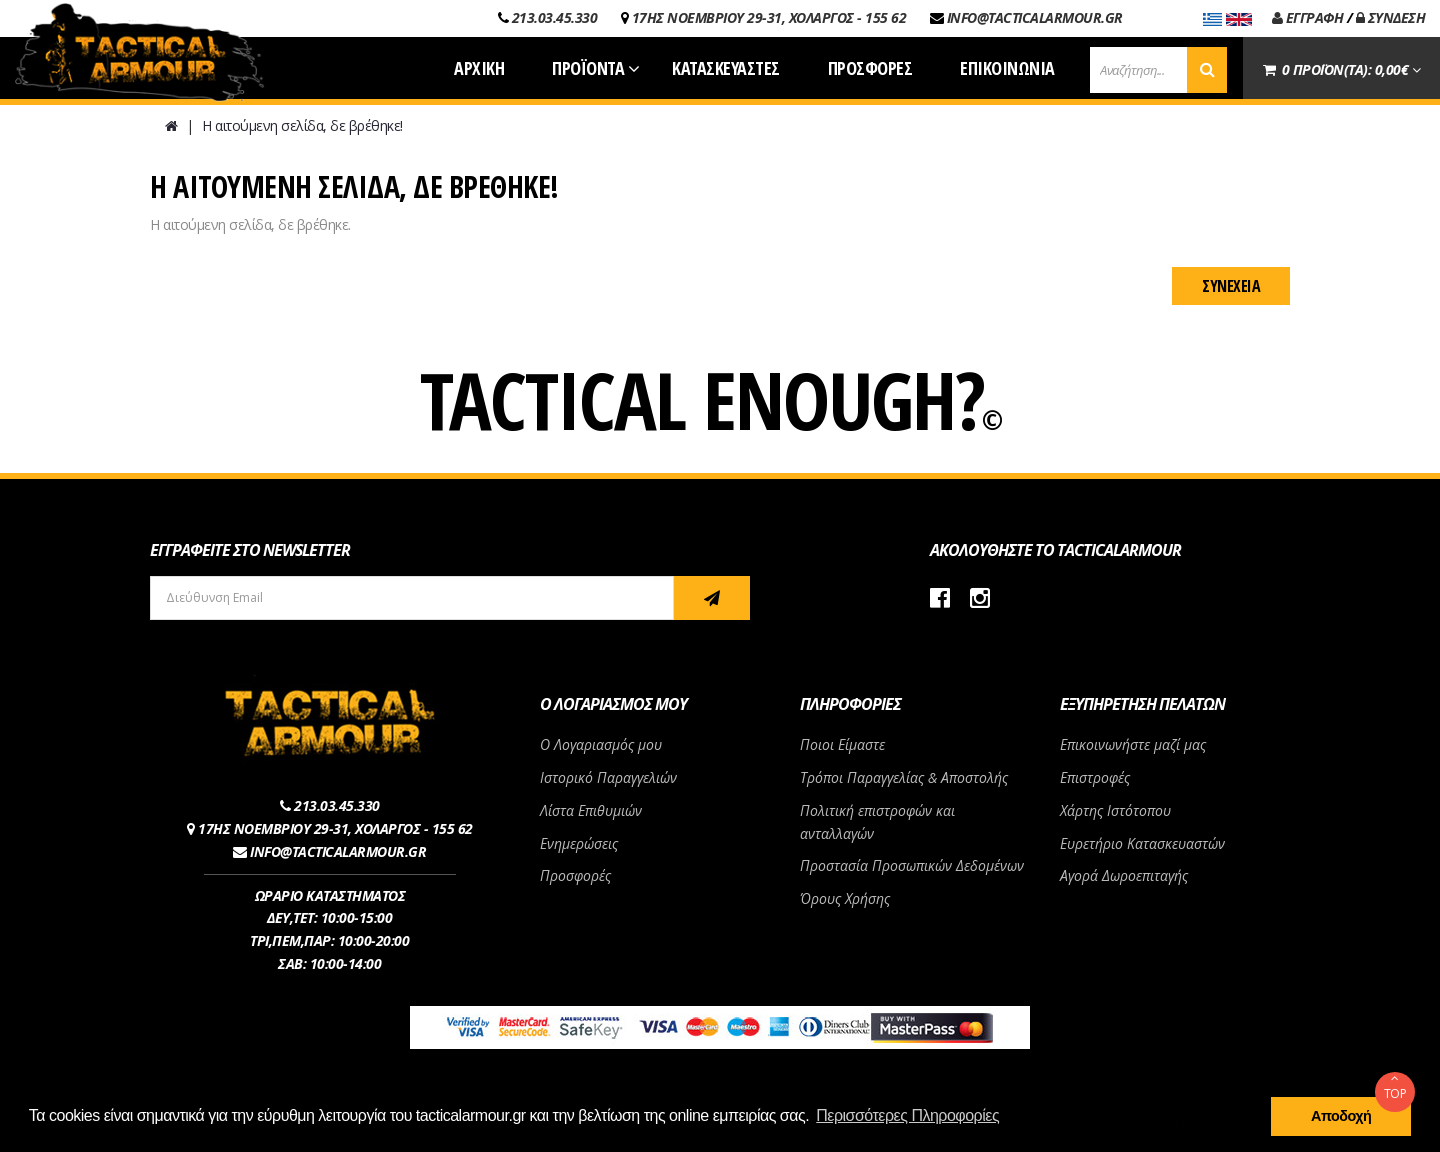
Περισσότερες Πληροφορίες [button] (907, 1115)
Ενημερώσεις (579, 843)
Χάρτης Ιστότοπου (1115, 810)
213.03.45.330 (555, 17)
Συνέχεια (1231, 286)
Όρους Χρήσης (845, 898)
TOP (1395, 1087)
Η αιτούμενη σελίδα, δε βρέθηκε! (302, 125)
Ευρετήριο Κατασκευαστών (1142, 843)
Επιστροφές (1095, 777)
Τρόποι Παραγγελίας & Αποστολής (904, 777)
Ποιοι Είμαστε (842, 744)
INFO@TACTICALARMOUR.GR (1035, 17)
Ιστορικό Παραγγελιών (608, 777)
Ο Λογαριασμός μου (601, 744)
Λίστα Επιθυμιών (591, 810)
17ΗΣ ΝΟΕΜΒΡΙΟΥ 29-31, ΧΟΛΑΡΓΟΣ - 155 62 (769, 17)
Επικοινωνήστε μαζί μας (1133, 744)
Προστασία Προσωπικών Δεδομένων (912, 865)
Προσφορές (575, 875)
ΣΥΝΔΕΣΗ (1391, 17)
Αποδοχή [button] (1341, 1116)
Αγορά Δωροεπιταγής (1124, 875)
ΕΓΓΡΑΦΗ (1308, 17)
